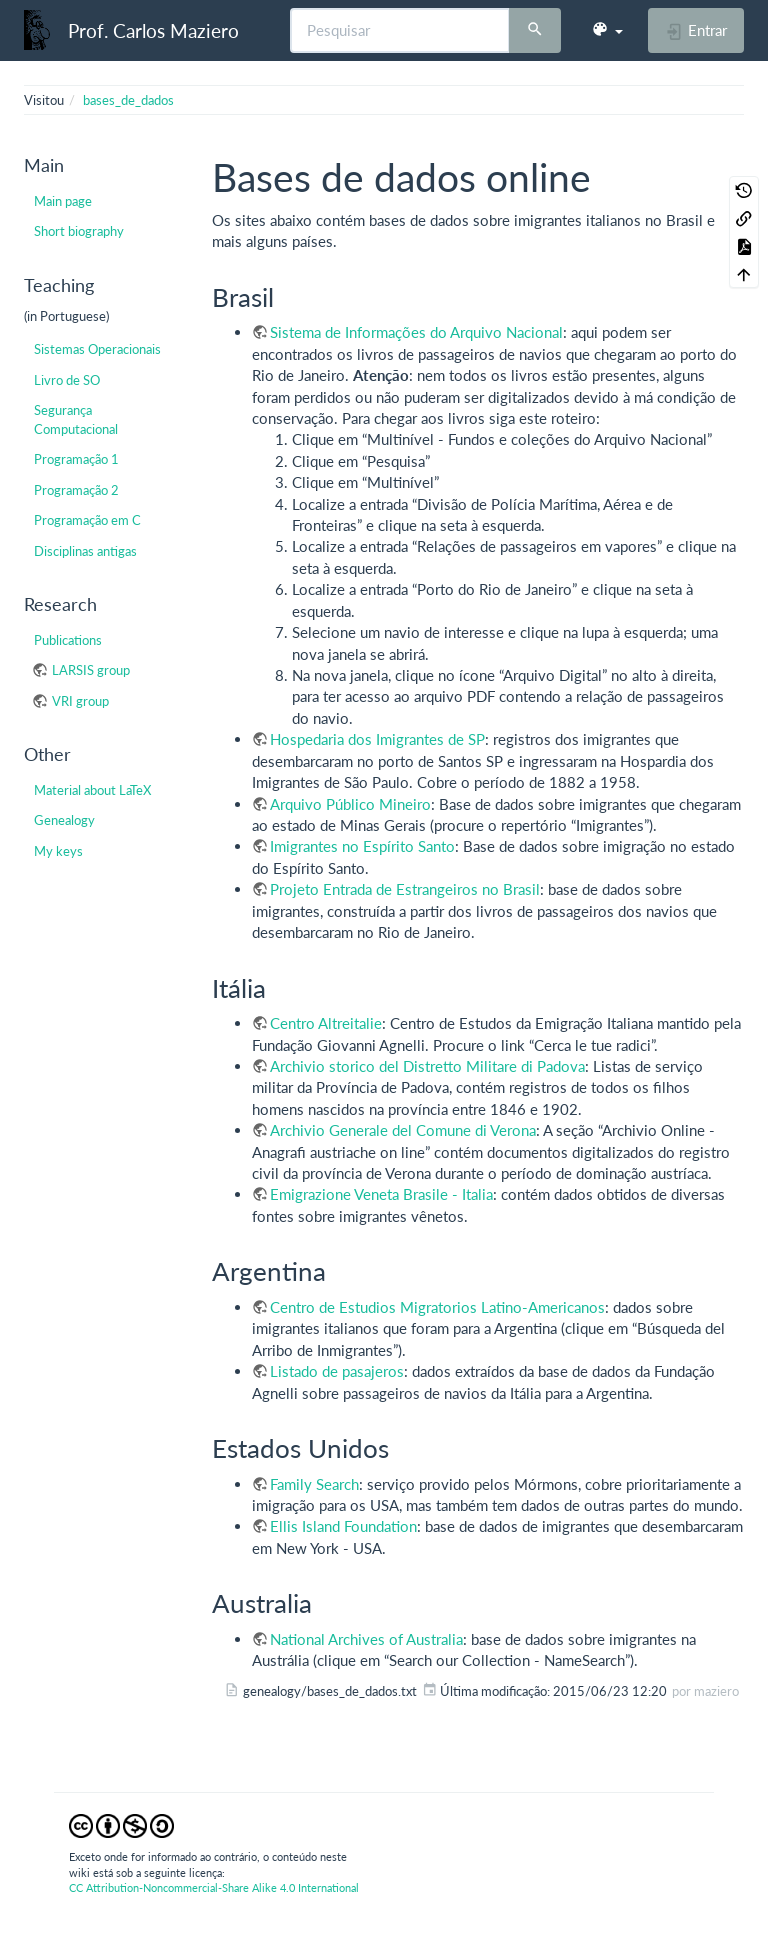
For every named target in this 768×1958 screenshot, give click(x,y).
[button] (607, 30)
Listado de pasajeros (337, 1371)
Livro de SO (67, 380)
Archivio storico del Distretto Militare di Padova (427, 1066)
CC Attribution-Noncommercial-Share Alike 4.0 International (214, 1887)
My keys (58, 851)
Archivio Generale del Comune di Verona (403, 1130)
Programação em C (87, 520)
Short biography (79, 231)
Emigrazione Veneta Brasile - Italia (381, 1194)
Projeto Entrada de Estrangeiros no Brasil (405, 889)
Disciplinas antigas (85, 551)
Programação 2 (76, 490)
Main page (63, 201)
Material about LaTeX (92, 790)
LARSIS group (91, 670)
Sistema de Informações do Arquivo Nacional (416, 332)
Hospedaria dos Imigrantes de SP (377, 739)
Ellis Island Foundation (343, 1526)
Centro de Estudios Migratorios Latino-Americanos (437, 1307)
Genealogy (64, 820)
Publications (68, 640)
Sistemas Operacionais (97, 349)
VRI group (80, 701)
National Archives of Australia (366, 1639)
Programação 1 (76, 459)
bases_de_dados (128, 100)
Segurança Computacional (76, 419)
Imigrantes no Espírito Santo (362, 846)
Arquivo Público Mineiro (350, 804)
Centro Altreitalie (326, 1023)
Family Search (314, 1484)
